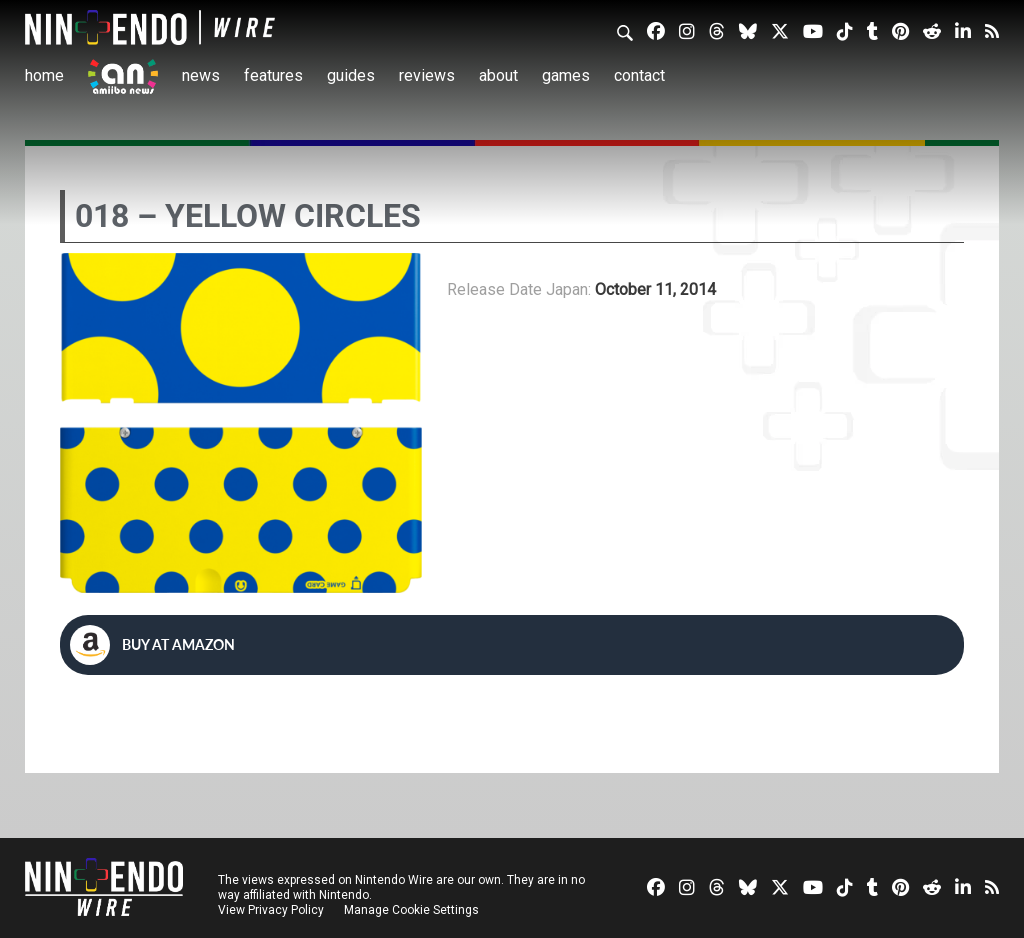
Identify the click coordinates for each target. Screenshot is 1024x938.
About (498, 75)
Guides (351, 75)
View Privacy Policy (271, 910)
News (201, 75)
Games (566, 75)
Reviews (427, 75)
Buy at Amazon (152, 645)
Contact (639, 75)
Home (44, 75)
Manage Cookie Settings (414, 910)
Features (273, 75)
